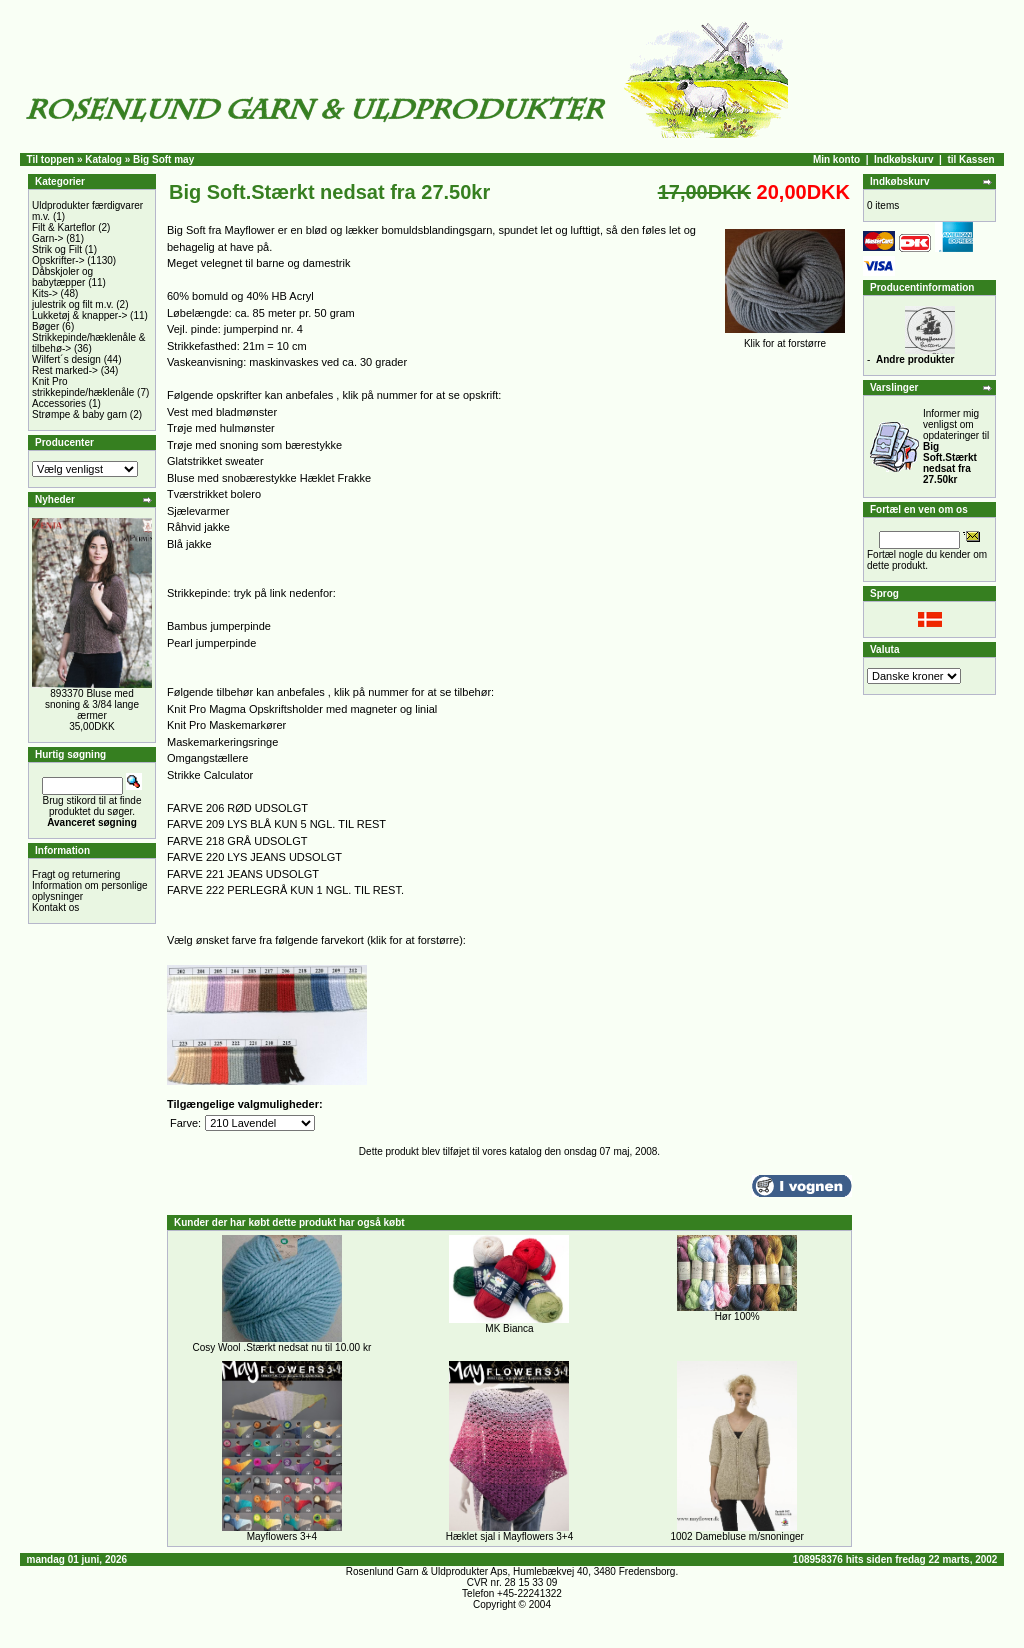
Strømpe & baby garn (79, 414)
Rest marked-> (65, 370)
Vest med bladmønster (222, 412)
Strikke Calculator (210, 775)
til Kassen (970, 159)
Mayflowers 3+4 (282, 1536)
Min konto (836, 159)
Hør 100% (737, 1316)
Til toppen (51, 159)
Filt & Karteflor (63, 227)
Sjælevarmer (198, 511)
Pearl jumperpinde (211, 643)
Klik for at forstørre (785, 339)
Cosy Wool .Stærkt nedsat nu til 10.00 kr (281, 1347)
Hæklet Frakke (336, 478)
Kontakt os (55, 907)
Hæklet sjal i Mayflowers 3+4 (510, 1536)
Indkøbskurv (903, 159)
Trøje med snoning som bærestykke (254, 445)
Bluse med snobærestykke (232, 478)
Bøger (45, 326)
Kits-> (45, 293)
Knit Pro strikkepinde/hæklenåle (83, 387)
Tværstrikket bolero (214, 494)
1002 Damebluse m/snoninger (736, 1536)
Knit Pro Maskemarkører (226, 725)
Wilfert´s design (66, 359)
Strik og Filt (57, 249)
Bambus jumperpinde (219, 626)
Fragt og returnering (76, 874)
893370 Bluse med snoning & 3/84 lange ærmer (92, 704)
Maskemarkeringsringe (222, 742)
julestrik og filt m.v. (73, 304)
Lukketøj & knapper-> (79, 315)
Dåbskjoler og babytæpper (62, 277)
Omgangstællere (207, 758)
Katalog (103, 159)
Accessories (59, 403)
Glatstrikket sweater (215, 461)
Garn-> (47, 238)
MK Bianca (509, 1328)
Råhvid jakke (198, 527)
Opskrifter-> (58, 260)
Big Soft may (163, 159)
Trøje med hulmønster (221, 428)
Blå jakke (189, 544)
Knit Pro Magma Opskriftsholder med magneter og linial (302, 709)
